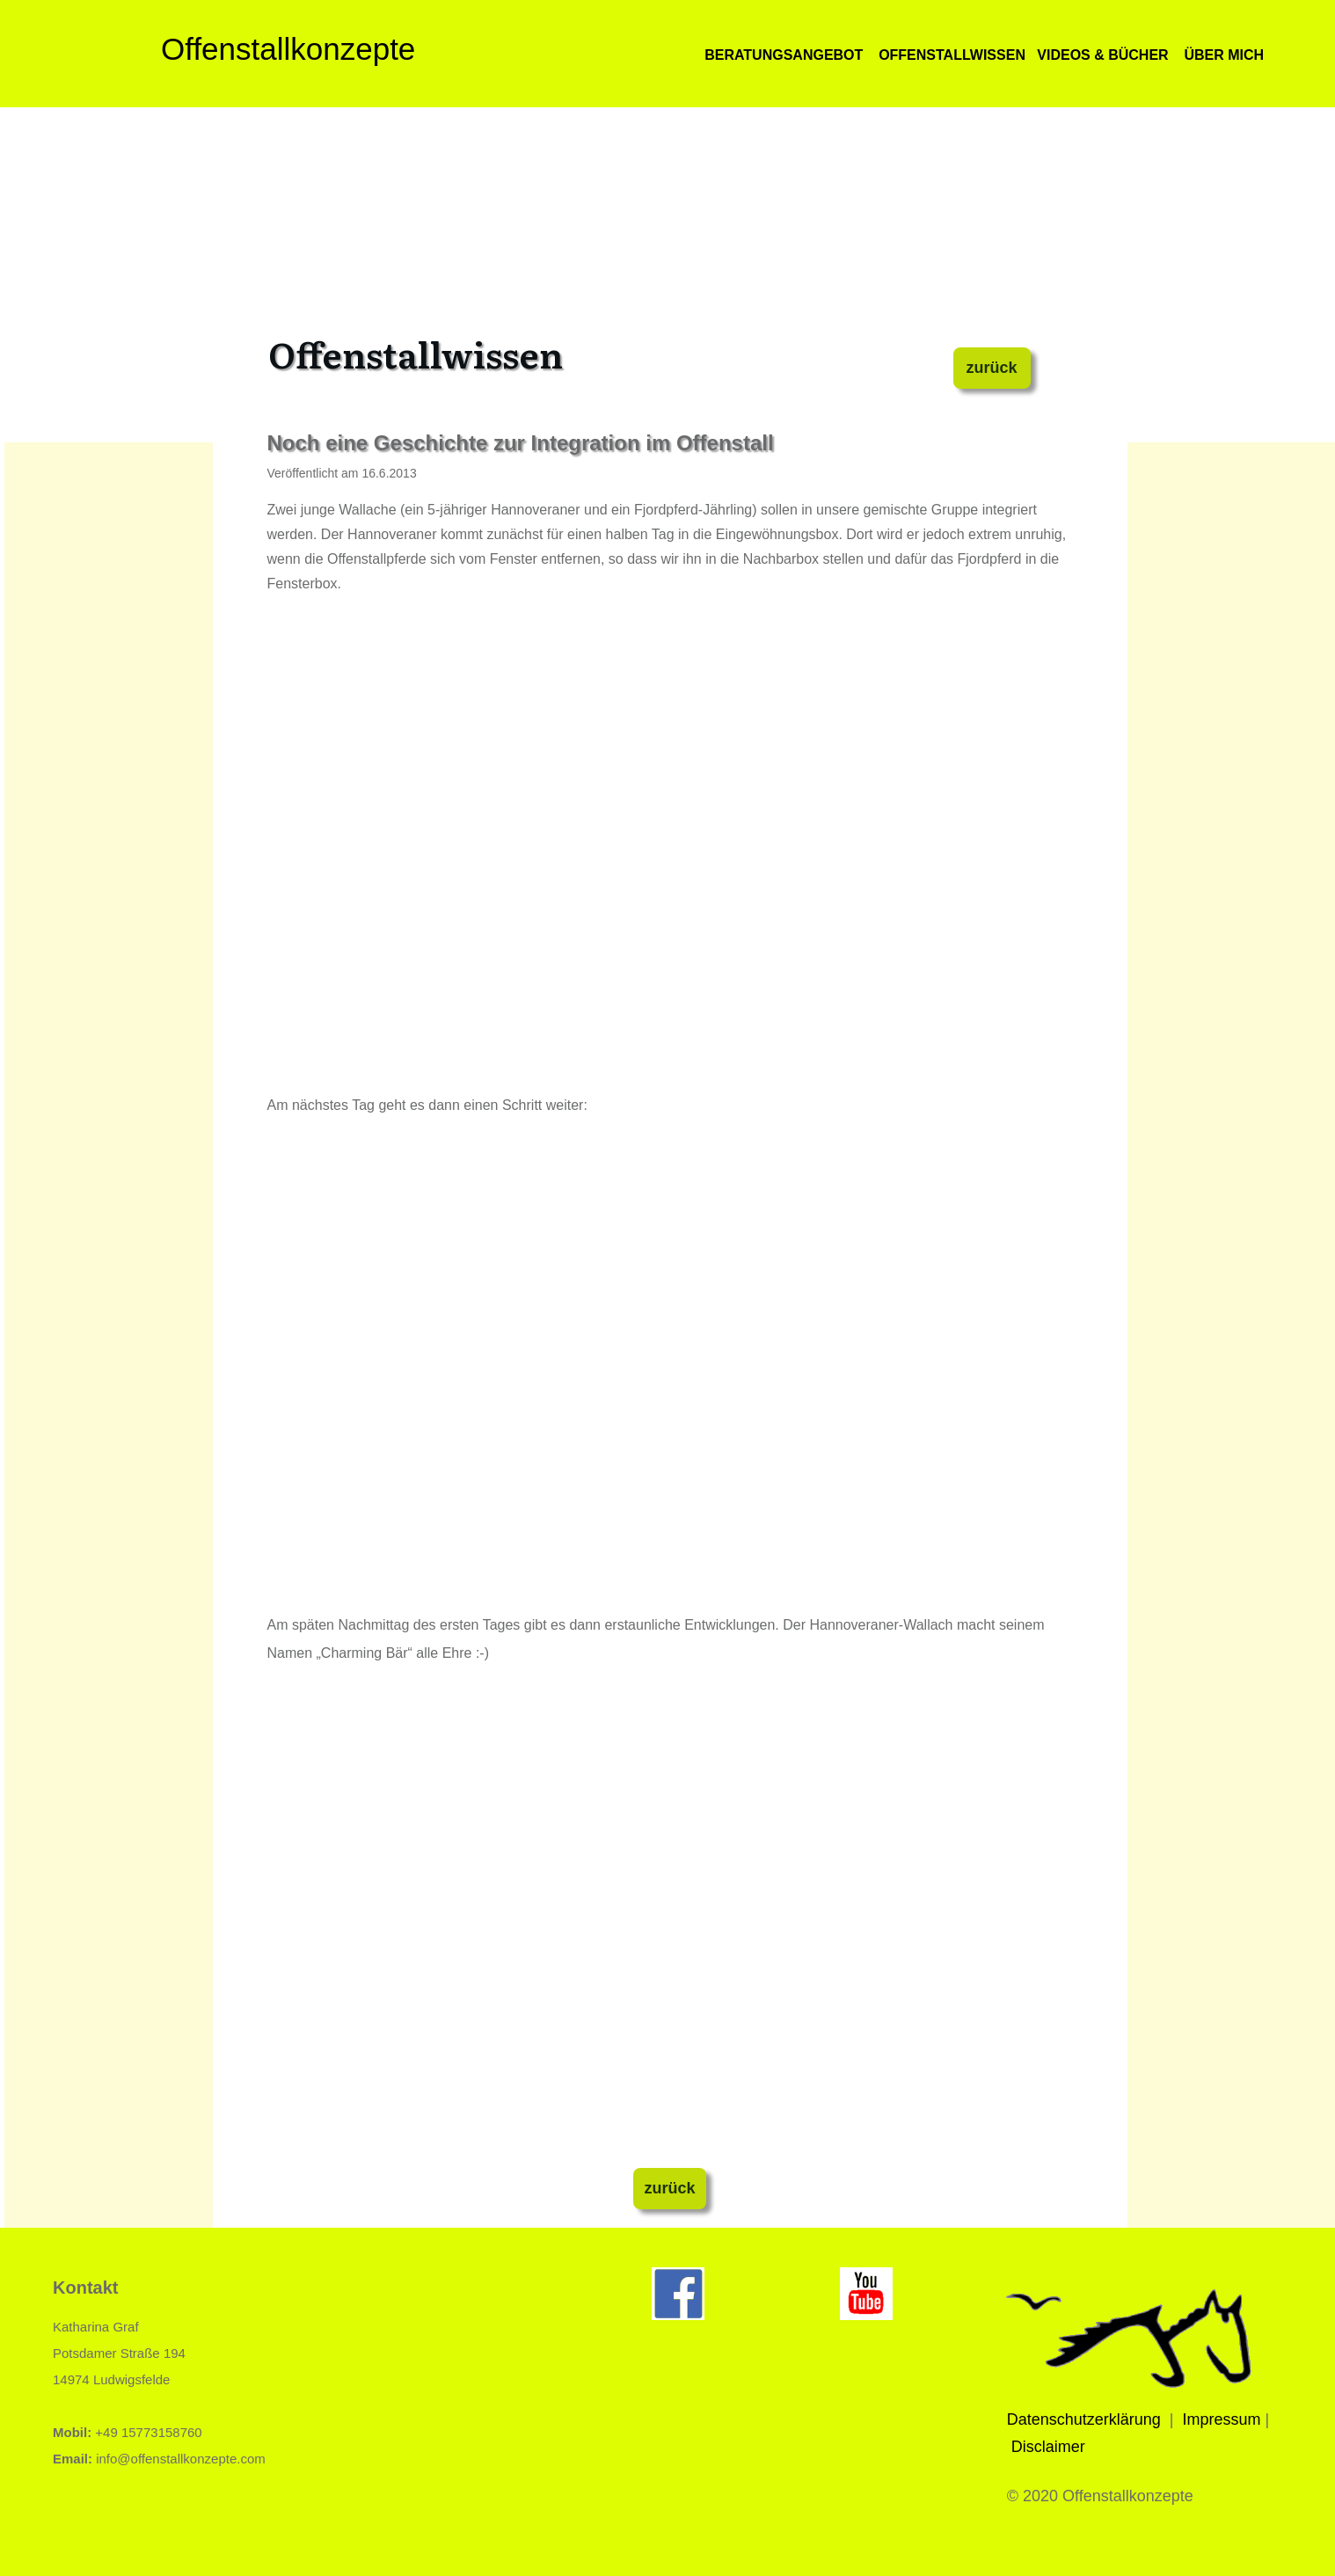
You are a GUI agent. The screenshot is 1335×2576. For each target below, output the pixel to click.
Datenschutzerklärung (1084, 2419)
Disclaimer (1048, 2447)
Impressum (1222, 2419)
